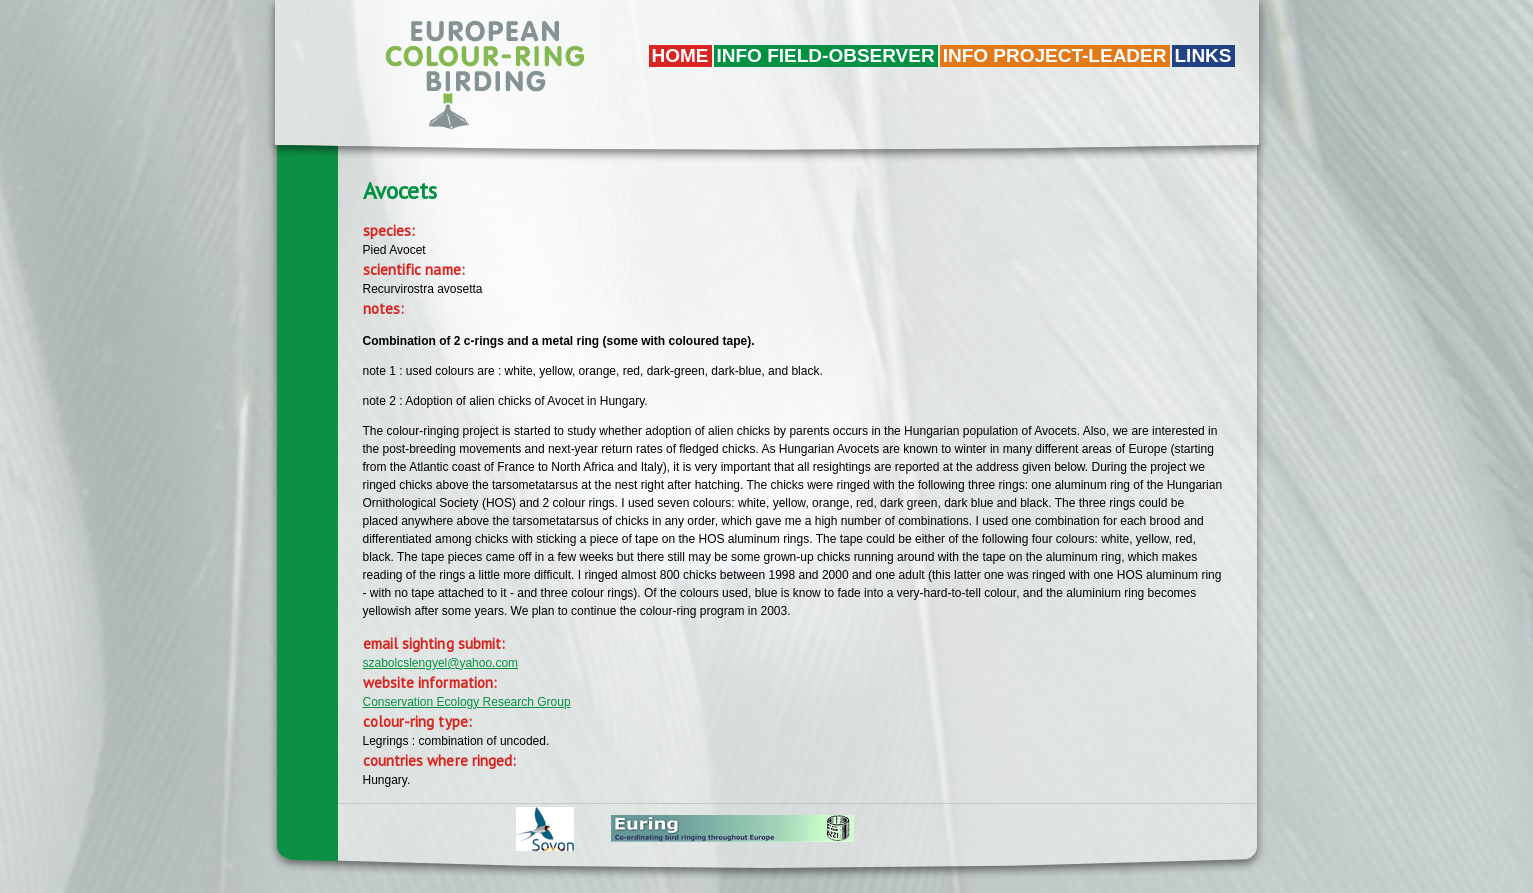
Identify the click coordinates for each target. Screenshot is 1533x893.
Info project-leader (1055, 55)
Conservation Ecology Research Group (467, 702)
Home (680, 55)
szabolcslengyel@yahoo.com (441, 663)
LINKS (1203, 55)
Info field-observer (826, 55)
